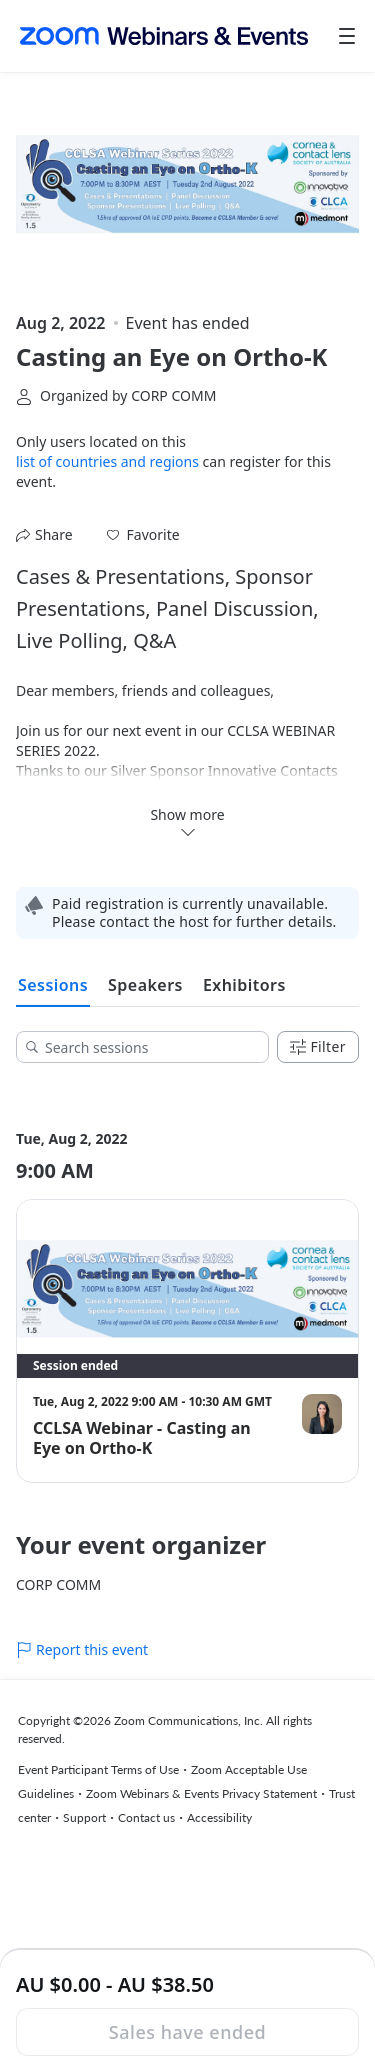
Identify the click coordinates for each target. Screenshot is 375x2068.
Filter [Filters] (318, 1046)
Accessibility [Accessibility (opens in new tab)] (219, 1817)
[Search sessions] (149, 1047)
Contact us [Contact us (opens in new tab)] (146, 1817)
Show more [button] (187, 822)
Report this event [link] (82, 1649)
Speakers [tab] (145, 985)
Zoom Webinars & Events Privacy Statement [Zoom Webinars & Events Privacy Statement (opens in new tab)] (201, 1793)
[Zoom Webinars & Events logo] (164, 36)
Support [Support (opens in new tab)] (84, 1817)
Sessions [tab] (53, 985)
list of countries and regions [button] (107, 461)
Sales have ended (187, 2032)
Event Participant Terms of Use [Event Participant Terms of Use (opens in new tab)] (98, 1769)
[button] (143, 535)
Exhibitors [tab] (244, 985)
